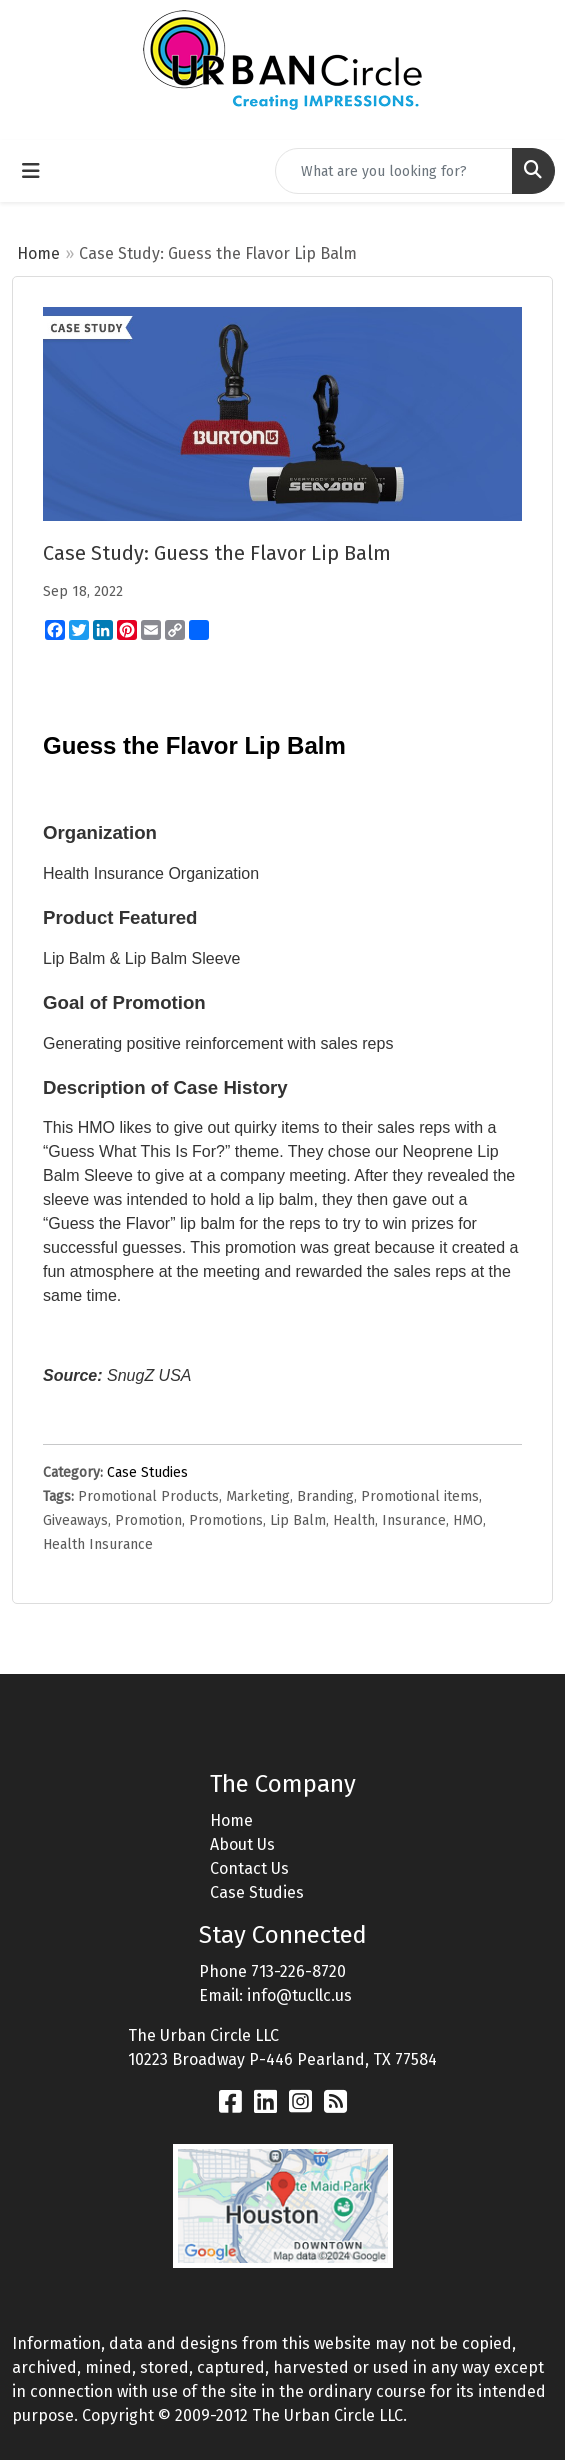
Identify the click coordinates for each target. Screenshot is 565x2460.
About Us (242, 1844)
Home (38, 253)
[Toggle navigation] (31, 171)
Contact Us (249, 1868)
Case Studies (147, 1472)
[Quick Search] (394, 171)
